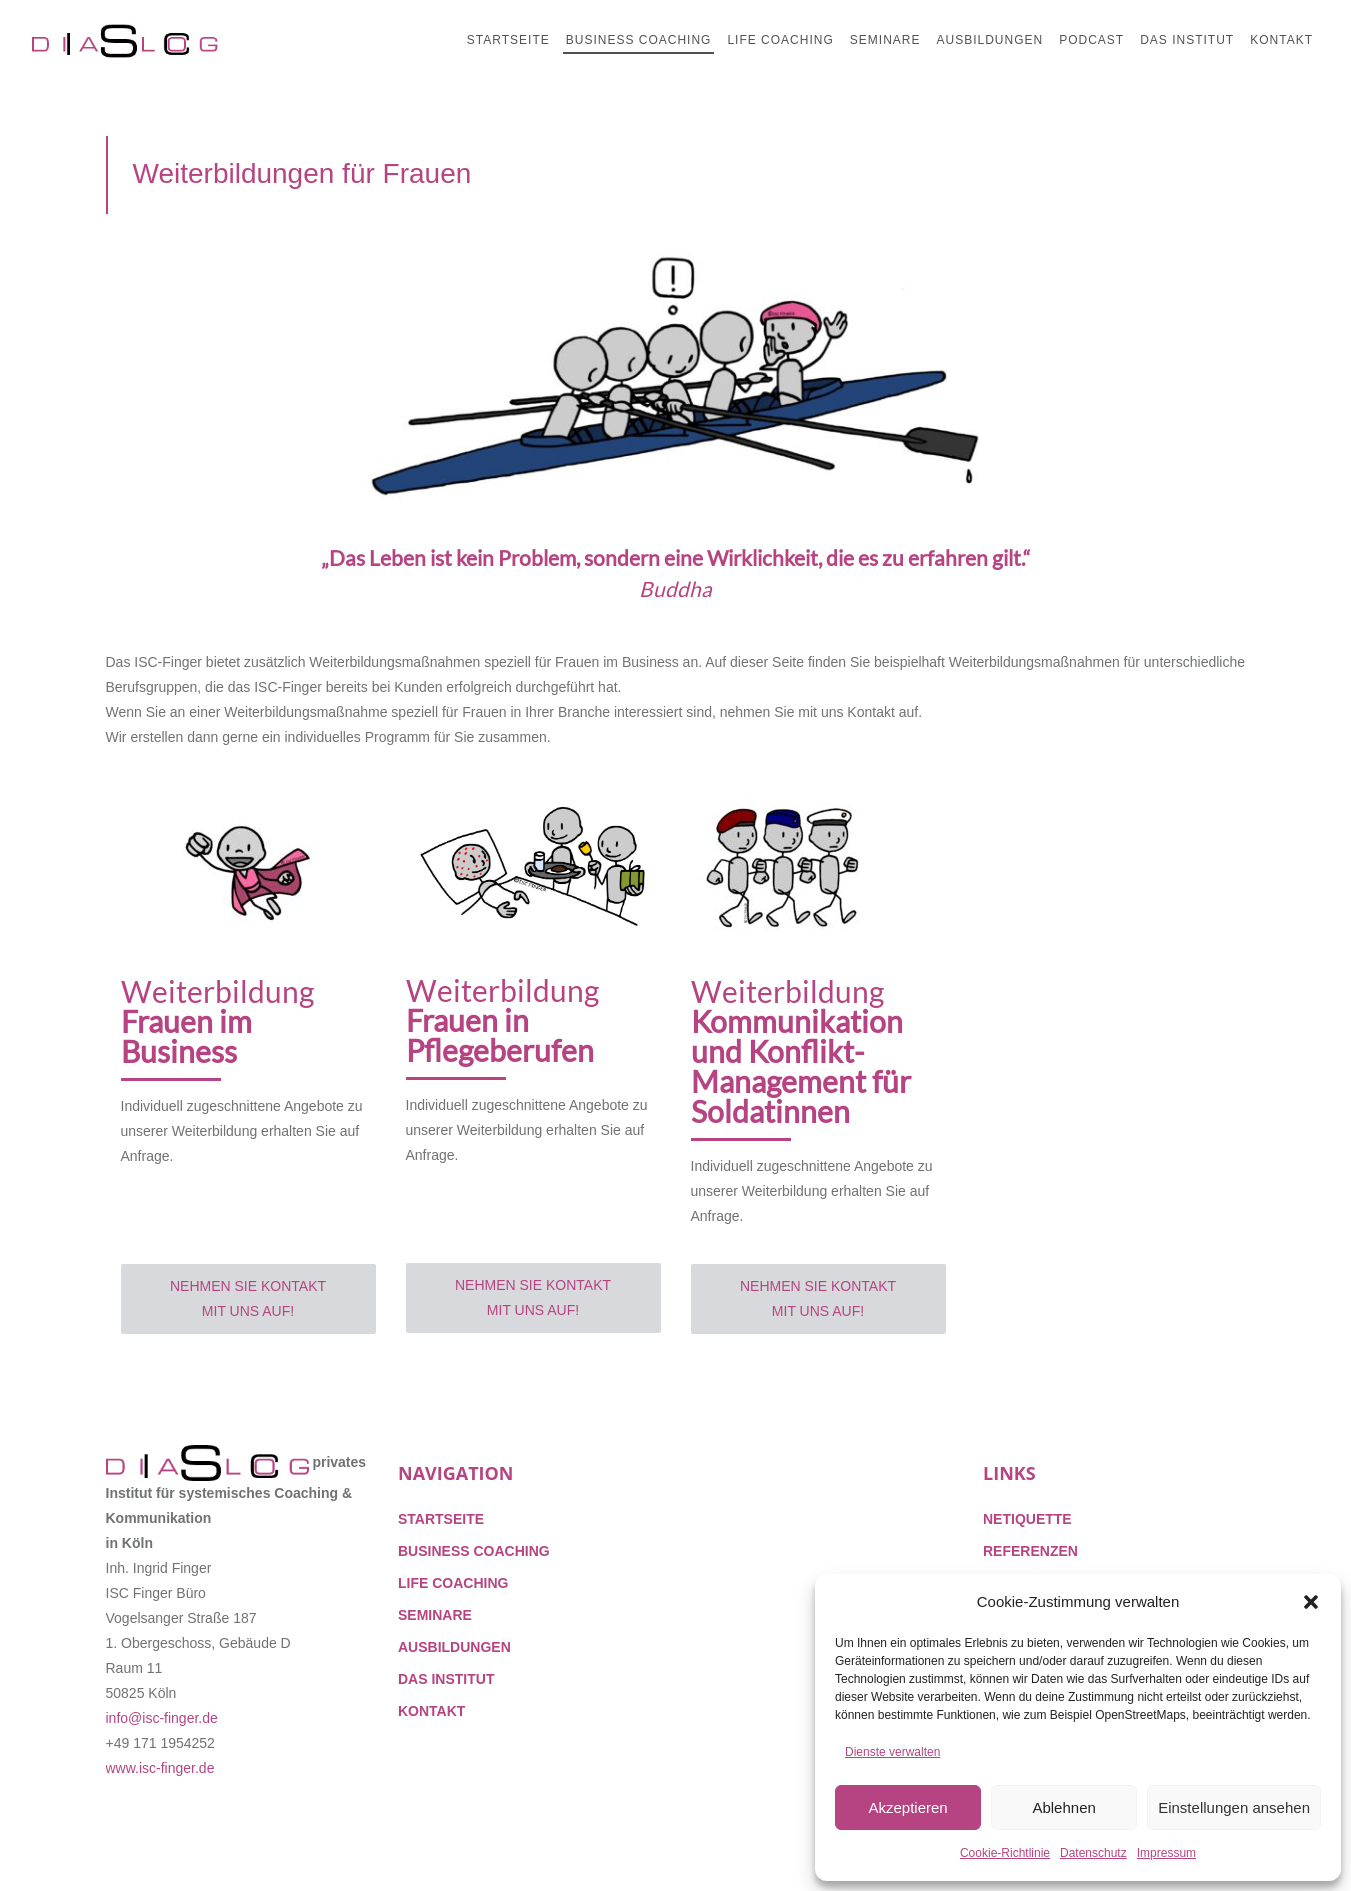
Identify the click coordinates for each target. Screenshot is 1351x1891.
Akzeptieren (907, 1807)
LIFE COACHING (453, 1583)
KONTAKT (431, 1711)
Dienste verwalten (892, 1752)
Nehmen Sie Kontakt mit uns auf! (248, 1298)
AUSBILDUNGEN (454, 1647)
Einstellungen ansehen (1234, 1807)
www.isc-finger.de (160, 1768)
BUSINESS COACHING (474, 1551)
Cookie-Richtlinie (1005, 1853)
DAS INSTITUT (446, 1679)
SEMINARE (435, 1615)
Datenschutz (1093, 1853)
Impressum (1166, 1853)
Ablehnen (1063, 1807)
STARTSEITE (441, 1519)
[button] (1311, 1602)
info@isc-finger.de (162, 1718)
